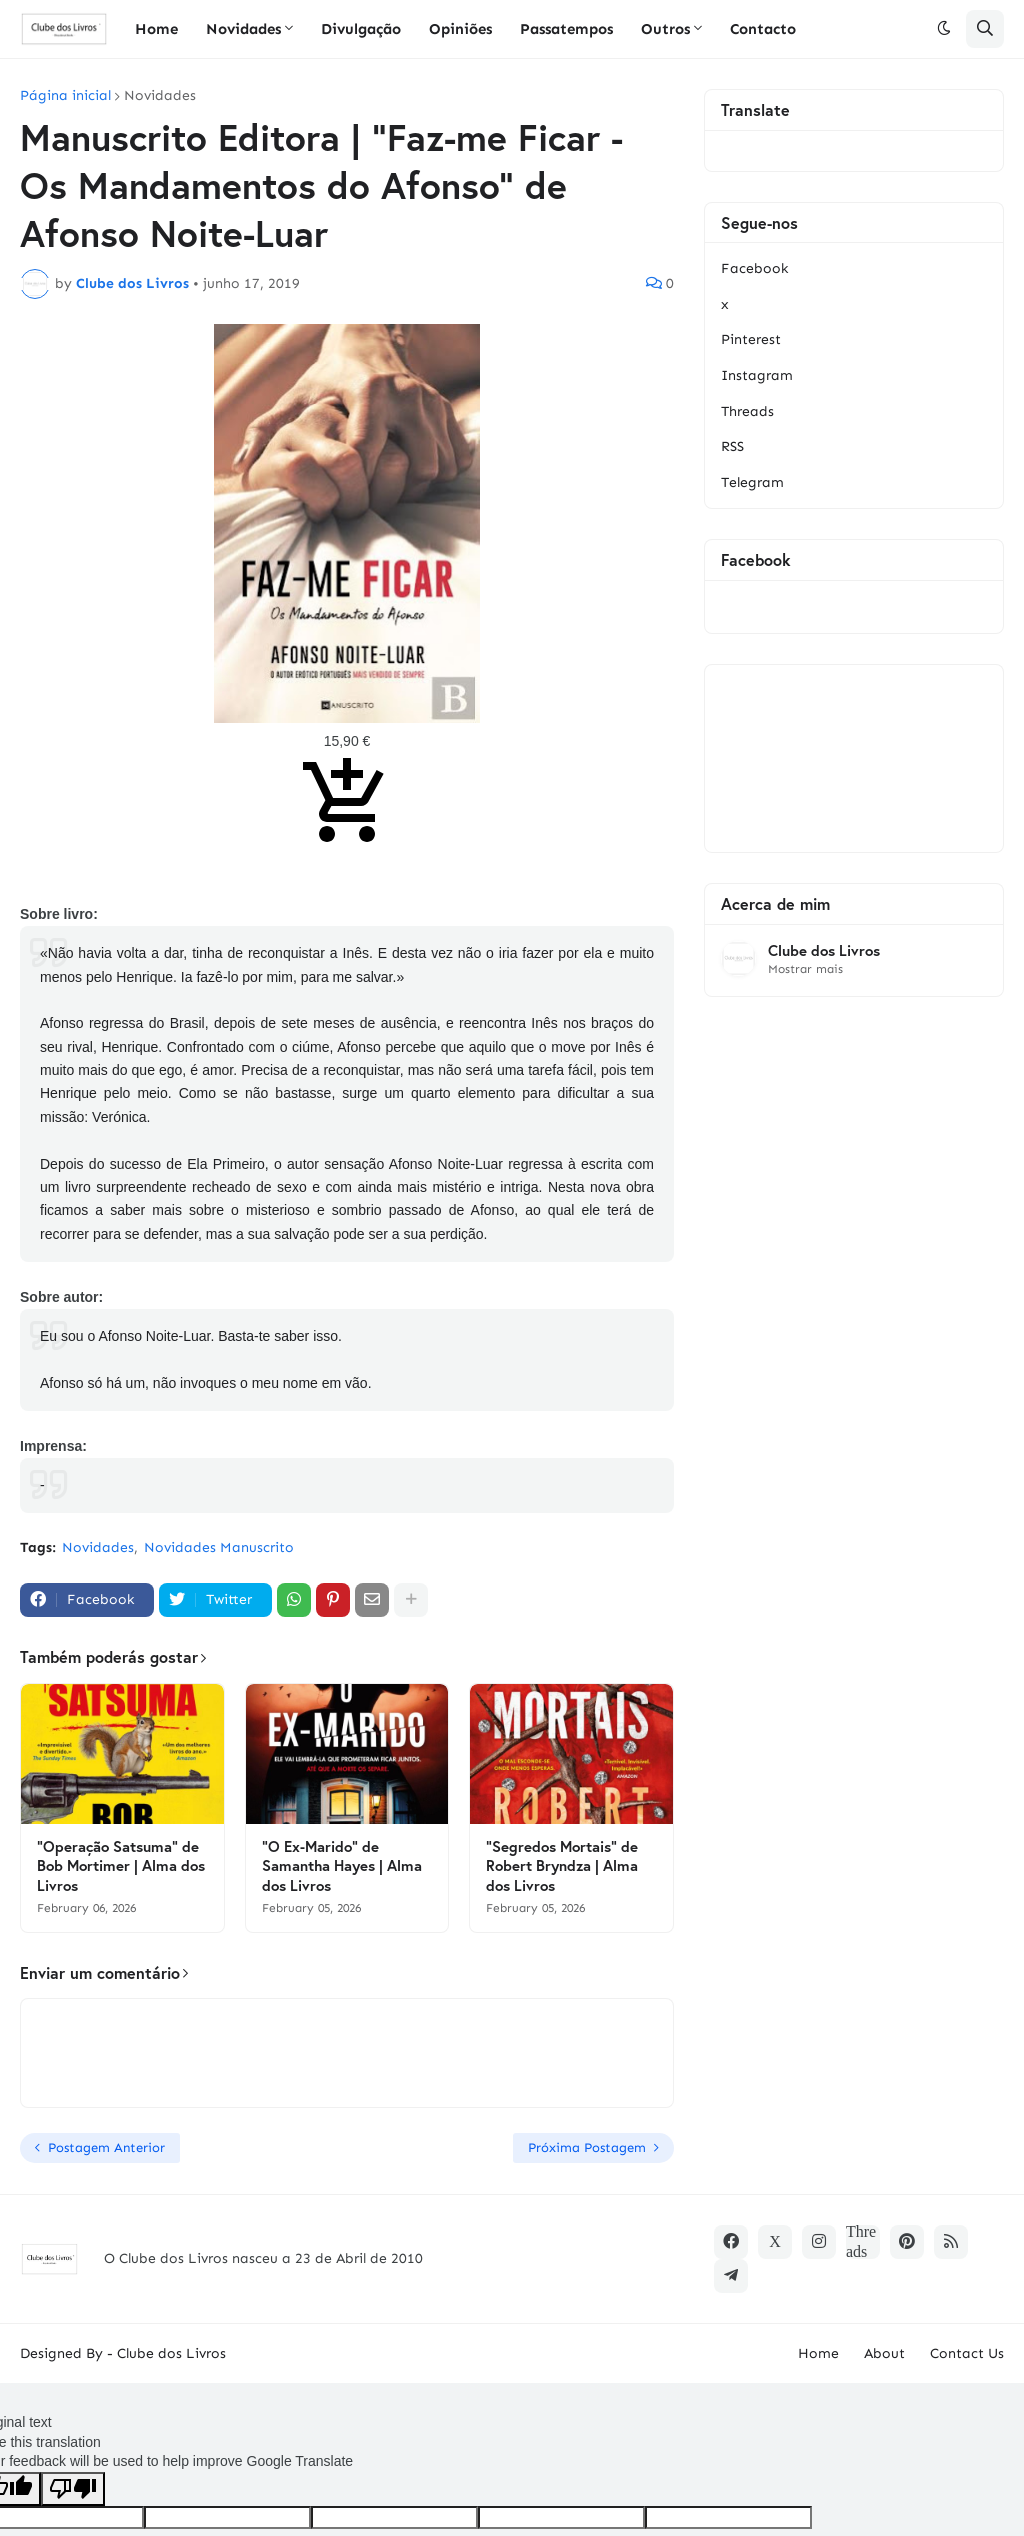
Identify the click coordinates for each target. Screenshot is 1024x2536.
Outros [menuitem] (665, 29)
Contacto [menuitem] (763, 29)
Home (818, 2353)
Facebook (754, 268)
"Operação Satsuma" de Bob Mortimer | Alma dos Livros (121, 1866)
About (884, 2353)
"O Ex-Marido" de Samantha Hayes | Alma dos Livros (342, 1866)
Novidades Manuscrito (219, 1547)
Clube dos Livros (824, 950)
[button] (944, 29)
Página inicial (65, 96)
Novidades (160, 96)
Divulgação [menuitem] (361, 29)
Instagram (757, 375)
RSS (732, 446)
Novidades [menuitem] (243, 29)
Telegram (752, 482)
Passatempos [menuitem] (566, 29)
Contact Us (967, 2353)
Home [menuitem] (156, 29)
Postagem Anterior (106, 2147)
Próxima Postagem (587, 2147)
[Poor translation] (73, 2489)
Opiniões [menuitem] (460, 29)
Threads (747, 411)
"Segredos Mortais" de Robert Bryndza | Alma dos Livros (562, 1866)
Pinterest (751, 339)
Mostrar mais (805, 969)
